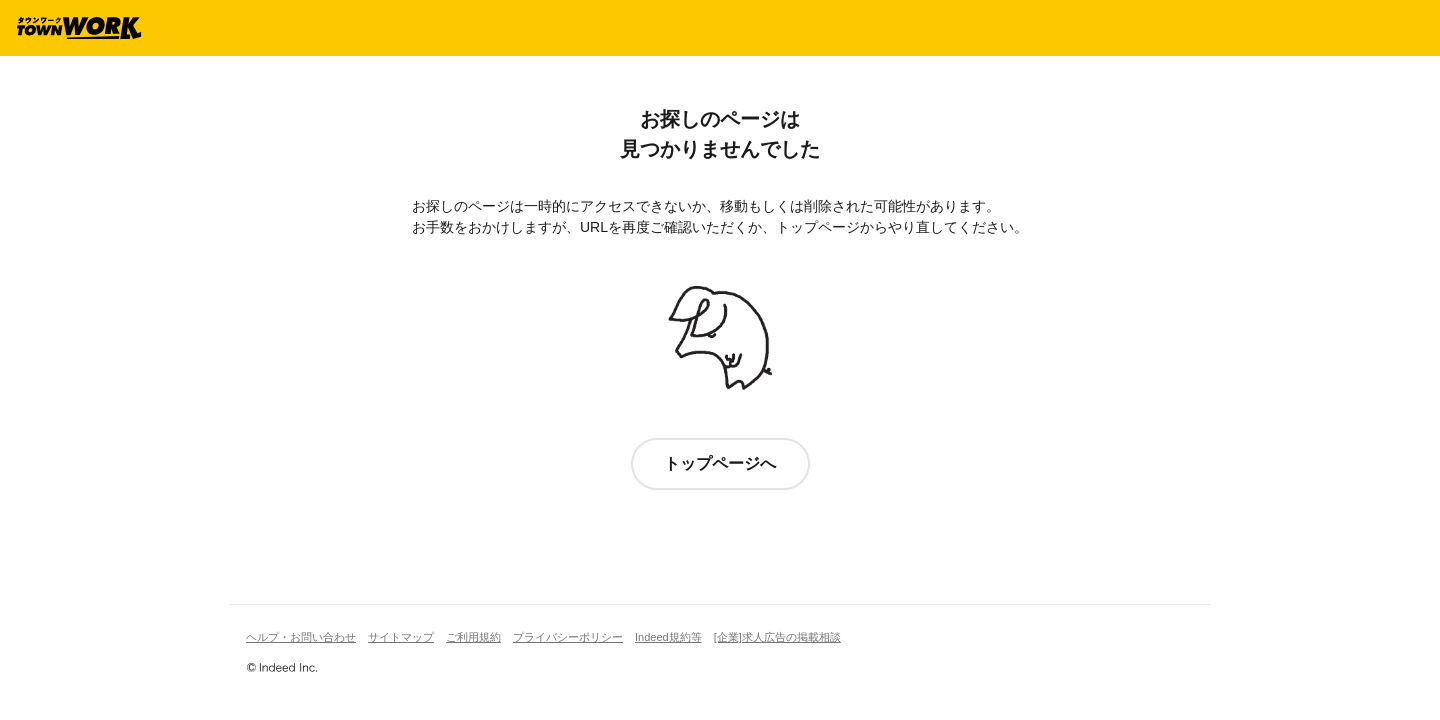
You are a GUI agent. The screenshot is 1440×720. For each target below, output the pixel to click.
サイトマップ (401, 637)
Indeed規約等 (668, 637)
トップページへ (720, 463)
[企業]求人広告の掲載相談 (777, 637)
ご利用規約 (473, 637)
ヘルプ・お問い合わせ (301, 637)
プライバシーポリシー (568, 637)
